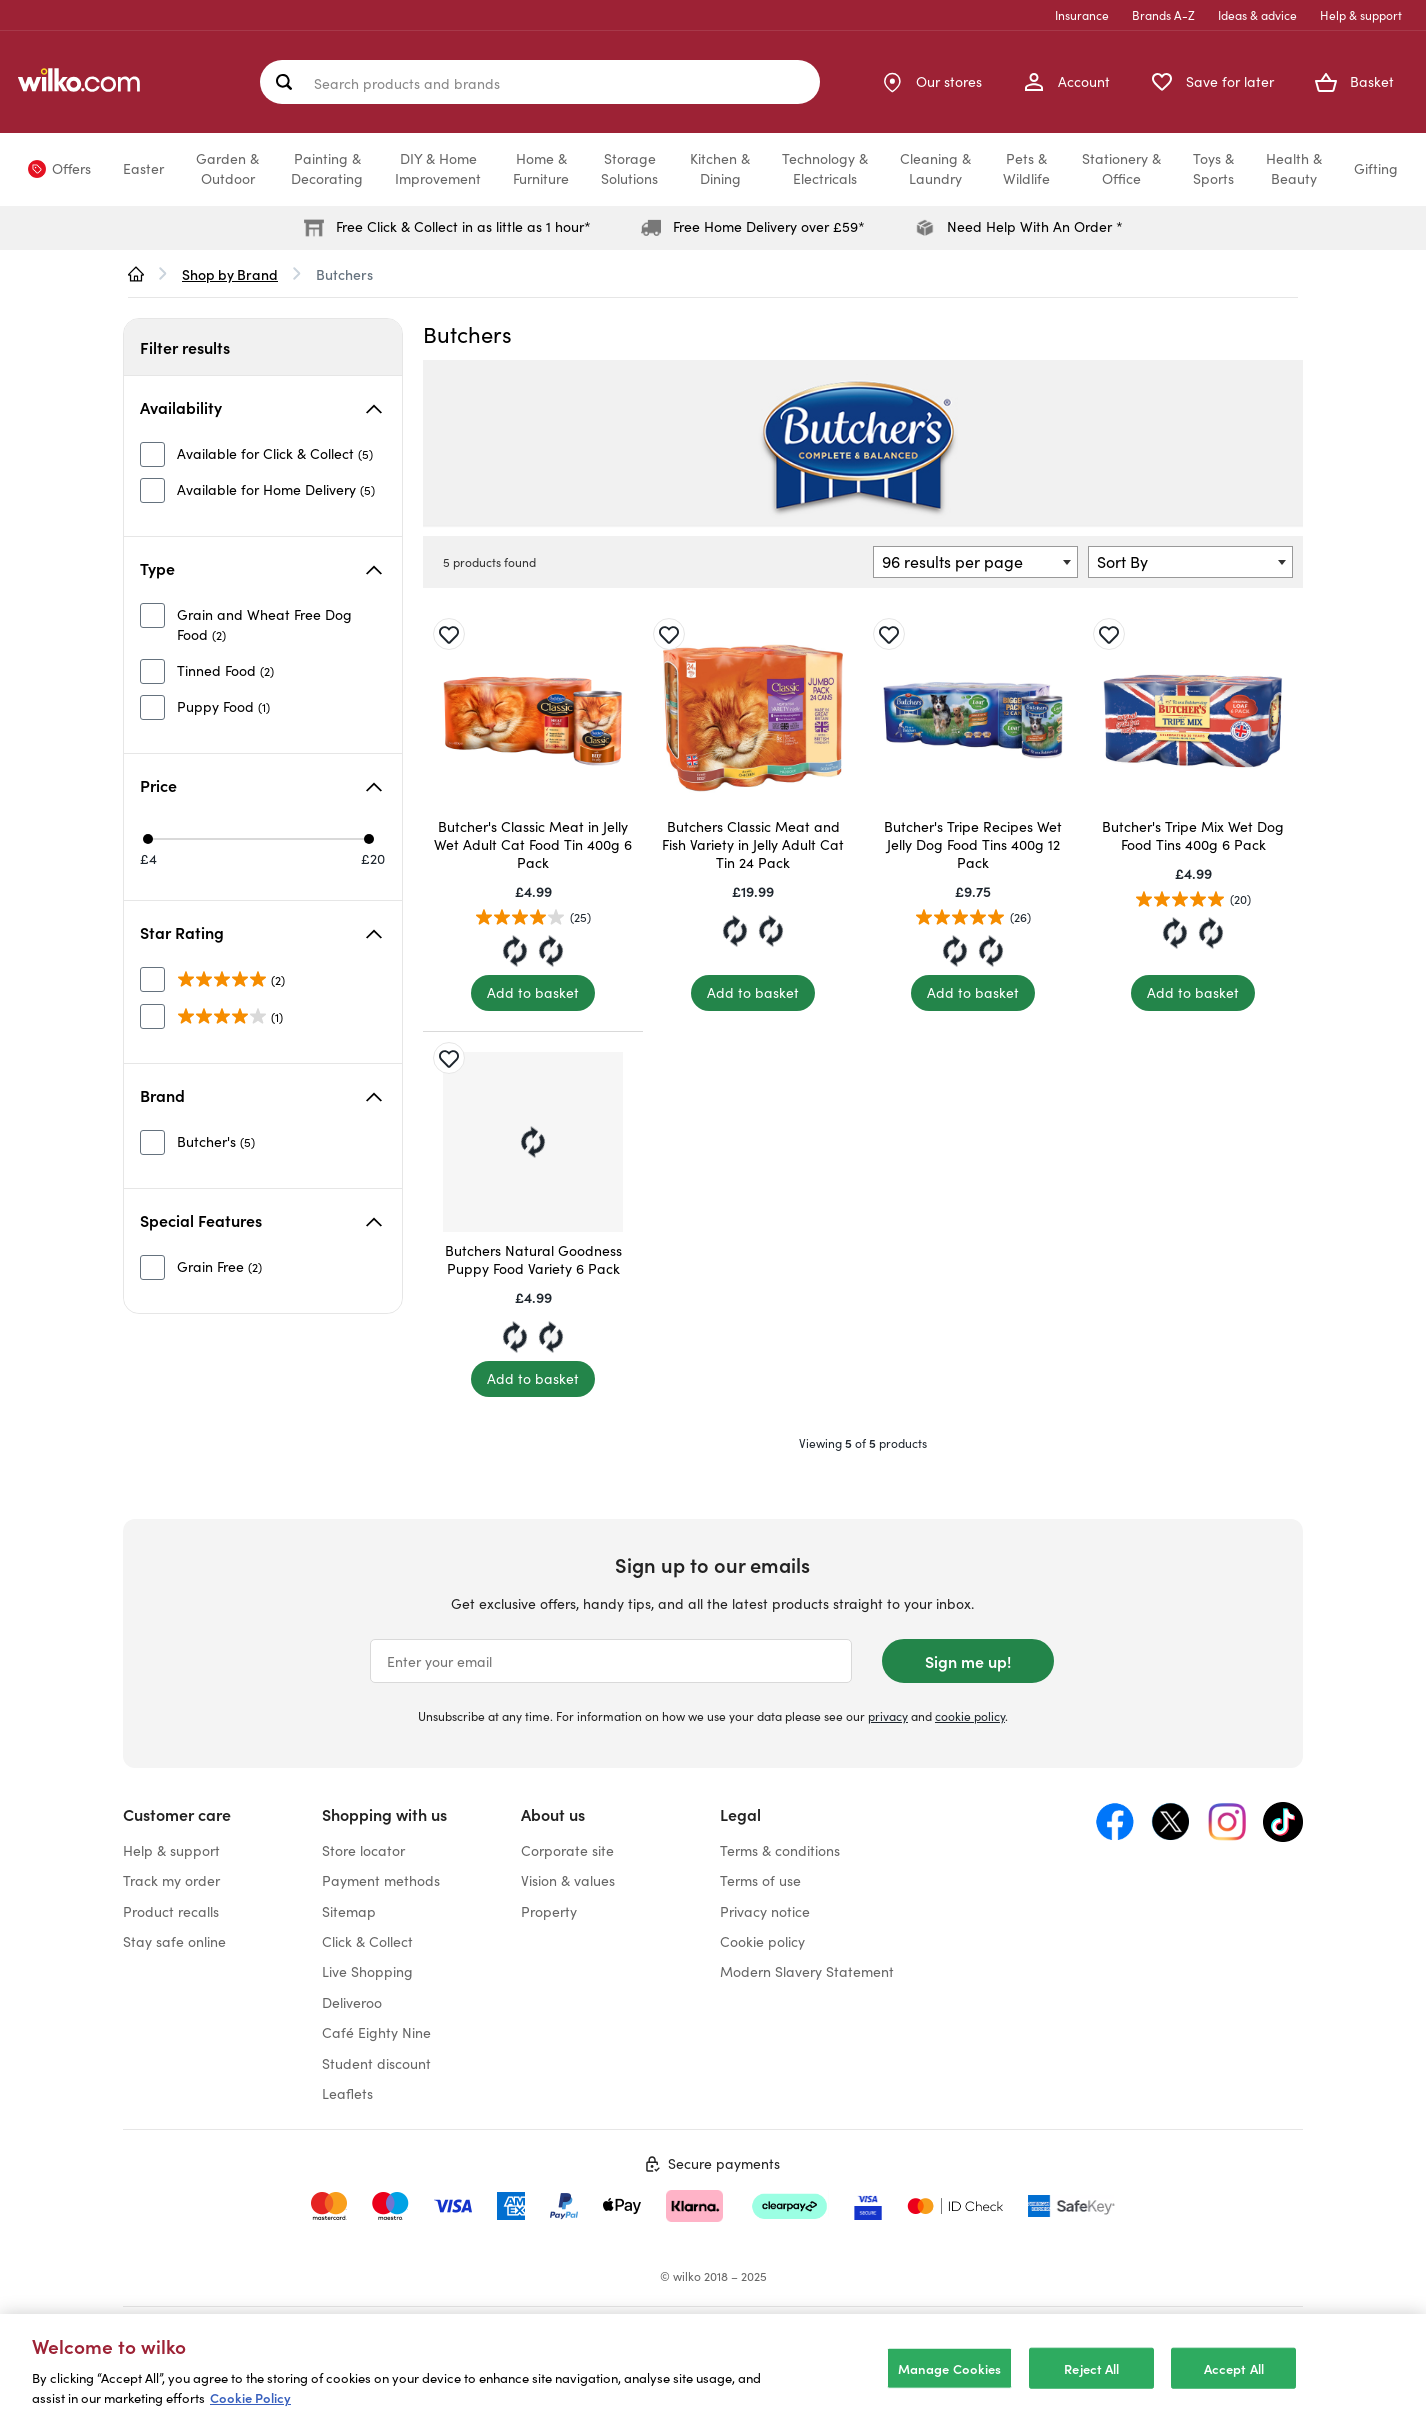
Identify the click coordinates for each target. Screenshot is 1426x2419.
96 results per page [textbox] (952, 561)
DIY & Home (438, 168)
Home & (541, 168)
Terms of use (760, 1880)
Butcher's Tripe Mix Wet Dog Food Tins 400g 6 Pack (1193, 836)
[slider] (260, 839)
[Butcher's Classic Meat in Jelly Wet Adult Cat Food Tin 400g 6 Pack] (533, 718)
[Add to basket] (533, 993)
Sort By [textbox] (1122, 561)
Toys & (1213, 168)
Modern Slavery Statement (807, 1971)
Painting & (327, 168)
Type (261, 568)
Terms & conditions (780, 1850)
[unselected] (256, 454)
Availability (261, 407)
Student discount (376, 2063)
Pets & (1026, 168)
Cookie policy (762, 1941)
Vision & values (568, 1880)
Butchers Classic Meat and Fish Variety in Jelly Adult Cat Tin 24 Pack (753, 845)
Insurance (1082, 15)
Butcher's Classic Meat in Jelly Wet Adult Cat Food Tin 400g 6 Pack (533, 845)
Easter (143, 168)
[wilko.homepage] (136, 274)
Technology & (825, 168)
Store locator (363, 1850)
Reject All (1091, 2385)
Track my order (171, 1880)
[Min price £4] (148, 839)
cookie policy (970, 1716)
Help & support (1361, 15)
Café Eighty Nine (376, 2032)
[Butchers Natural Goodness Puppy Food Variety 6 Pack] (533, 1142)
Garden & (227, 168)
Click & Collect (367, 1941)
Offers (71, 168)
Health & (1294, 168)
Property (549, 1911)
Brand (261, 1095)
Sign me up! (968, 1661)
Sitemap (349, 1911)
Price (261, 785)
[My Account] (1066, 82)
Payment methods (381, 1880)
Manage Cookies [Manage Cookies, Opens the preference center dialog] (950, 2385)
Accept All (1234, 2385)
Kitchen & (720, 168)
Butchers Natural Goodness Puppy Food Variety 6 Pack (533, 1260)
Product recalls (171, 1911)
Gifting (1376, 168)
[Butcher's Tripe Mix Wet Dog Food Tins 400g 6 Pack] (1193, 718)
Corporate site (567, 1850)
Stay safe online (174, 1941)
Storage (629, 168)
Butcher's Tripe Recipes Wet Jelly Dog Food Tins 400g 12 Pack (973, 845)
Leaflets (347, 2093)
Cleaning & (935, 168)
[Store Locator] (931, 82)
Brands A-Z (1163, 15)
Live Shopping (367, 1971)
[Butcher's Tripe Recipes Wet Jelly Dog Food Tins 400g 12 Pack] (973, 718)
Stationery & (1121, 168)
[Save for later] (449, 634)
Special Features (261, 1220)
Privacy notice (765, 1911)
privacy (888, 1716)
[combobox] (975, 562)
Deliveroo (352, 2002)
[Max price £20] (369, 839)
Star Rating (261, 932)
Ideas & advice (1257, 15)
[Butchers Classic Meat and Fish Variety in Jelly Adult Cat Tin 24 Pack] (753, 718)
